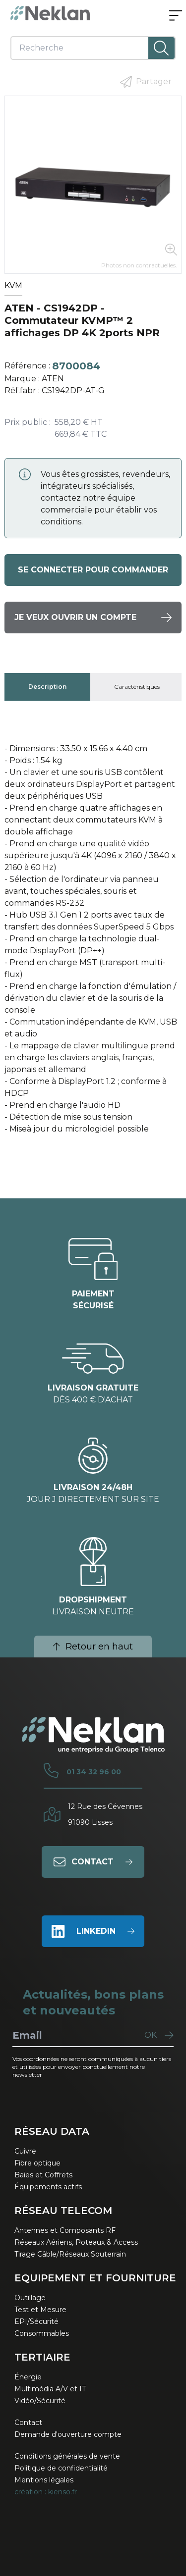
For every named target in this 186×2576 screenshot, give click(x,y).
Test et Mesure (40, 2309)
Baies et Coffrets (43, 2174)
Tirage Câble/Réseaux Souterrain (70, 2254)
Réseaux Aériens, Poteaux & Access (76, 2242)
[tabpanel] (92, 943)
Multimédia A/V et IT (50, 2388)
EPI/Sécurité (36, 2321)
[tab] (47, 687)
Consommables (41, 2333)
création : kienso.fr (45, 2491)
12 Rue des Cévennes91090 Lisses (105, 1814)
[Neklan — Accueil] (50, 13)
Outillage (30, 2297)
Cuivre (25, 2151)
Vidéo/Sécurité (39, 2400)
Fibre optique (37, 2163)
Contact (28, 2422)
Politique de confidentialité (61, 2468)
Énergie (28, 2376)
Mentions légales (43, 2479)
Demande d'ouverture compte (68, 2434)
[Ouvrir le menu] (175, 16)
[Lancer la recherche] (161, 48)
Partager (146, 82)
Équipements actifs (48, 2186)
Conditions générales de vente (67, 2456)
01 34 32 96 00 (93, 1771)
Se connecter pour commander (93, 569)
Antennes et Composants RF (65, 2230)
